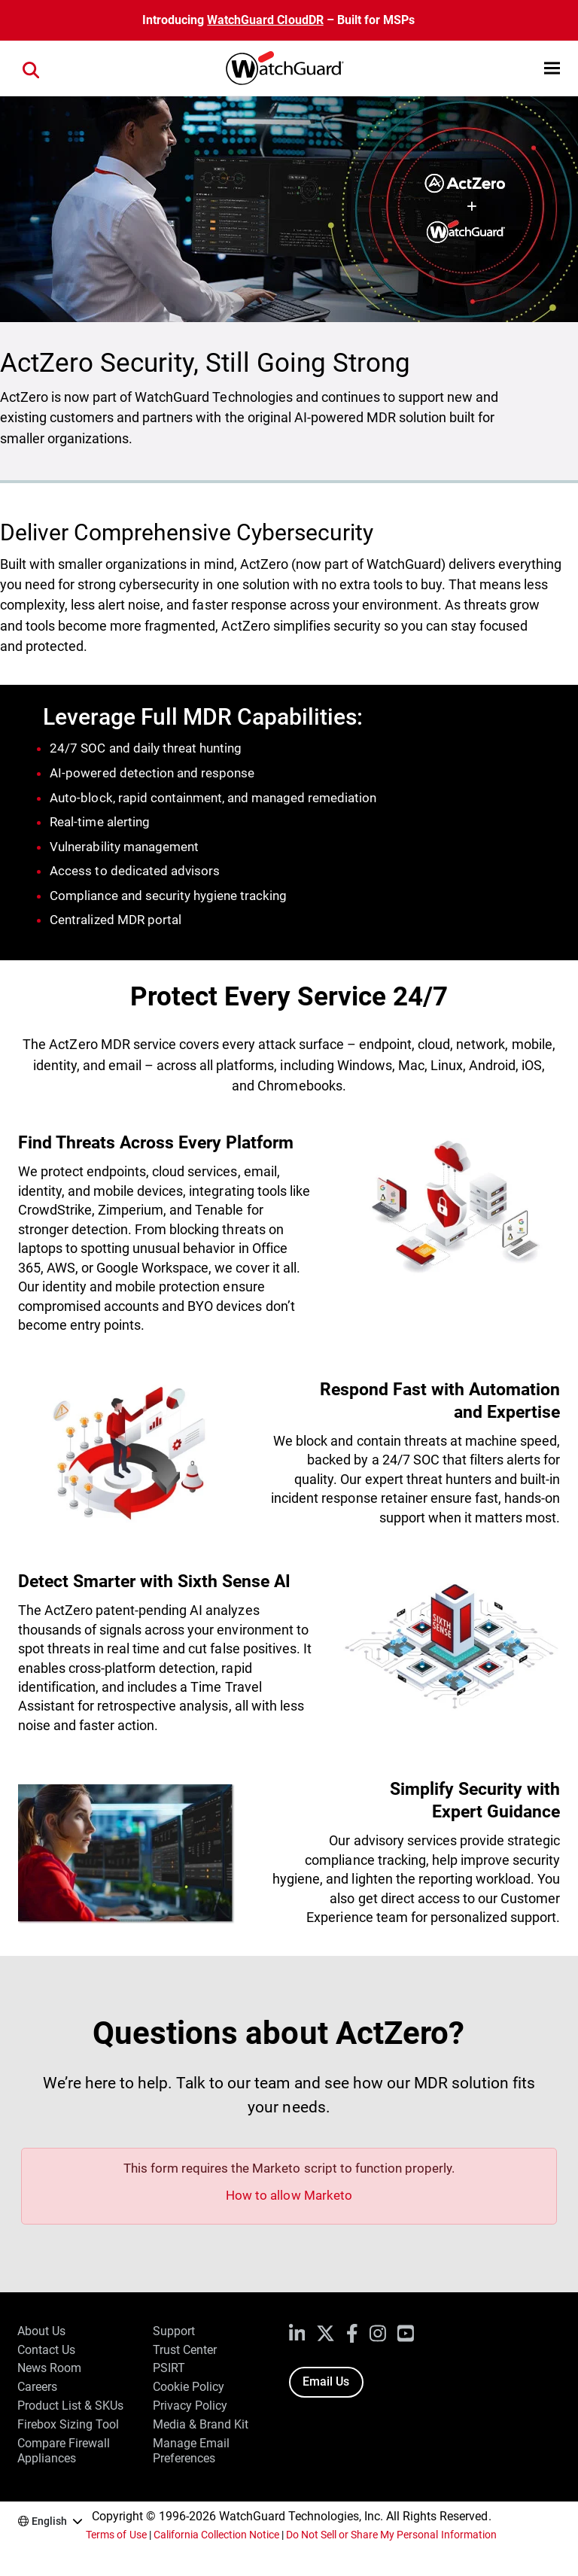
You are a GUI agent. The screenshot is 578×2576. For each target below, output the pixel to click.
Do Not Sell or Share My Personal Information (391, 2535)
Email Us (326, 2381)
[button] (552, 68)
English (49, 2521)
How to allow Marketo (288, 2195)
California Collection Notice (216, 2535)
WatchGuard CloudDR (265, 20)
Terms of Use (116, 2535)
